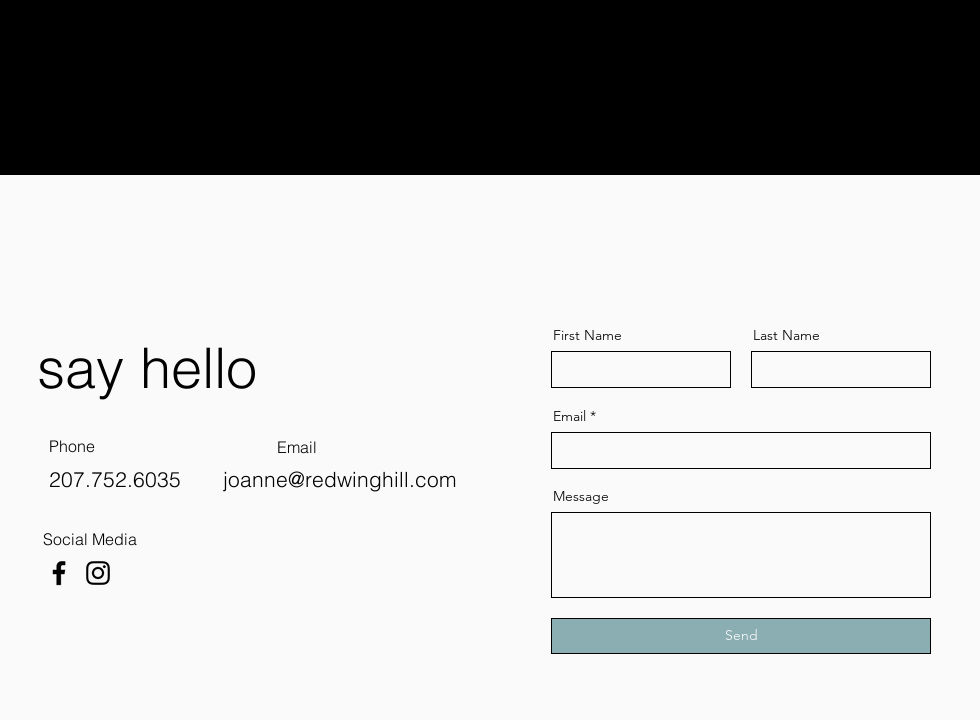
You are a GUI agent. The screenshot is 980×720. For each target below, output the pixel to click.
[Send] (741, 636)
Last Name (786, 335)
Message (581, 496)
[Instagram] (98, 573)
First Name (587, 335)
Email (569, 416)
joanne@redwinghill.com (340, 479)
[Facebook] (59, 573)
